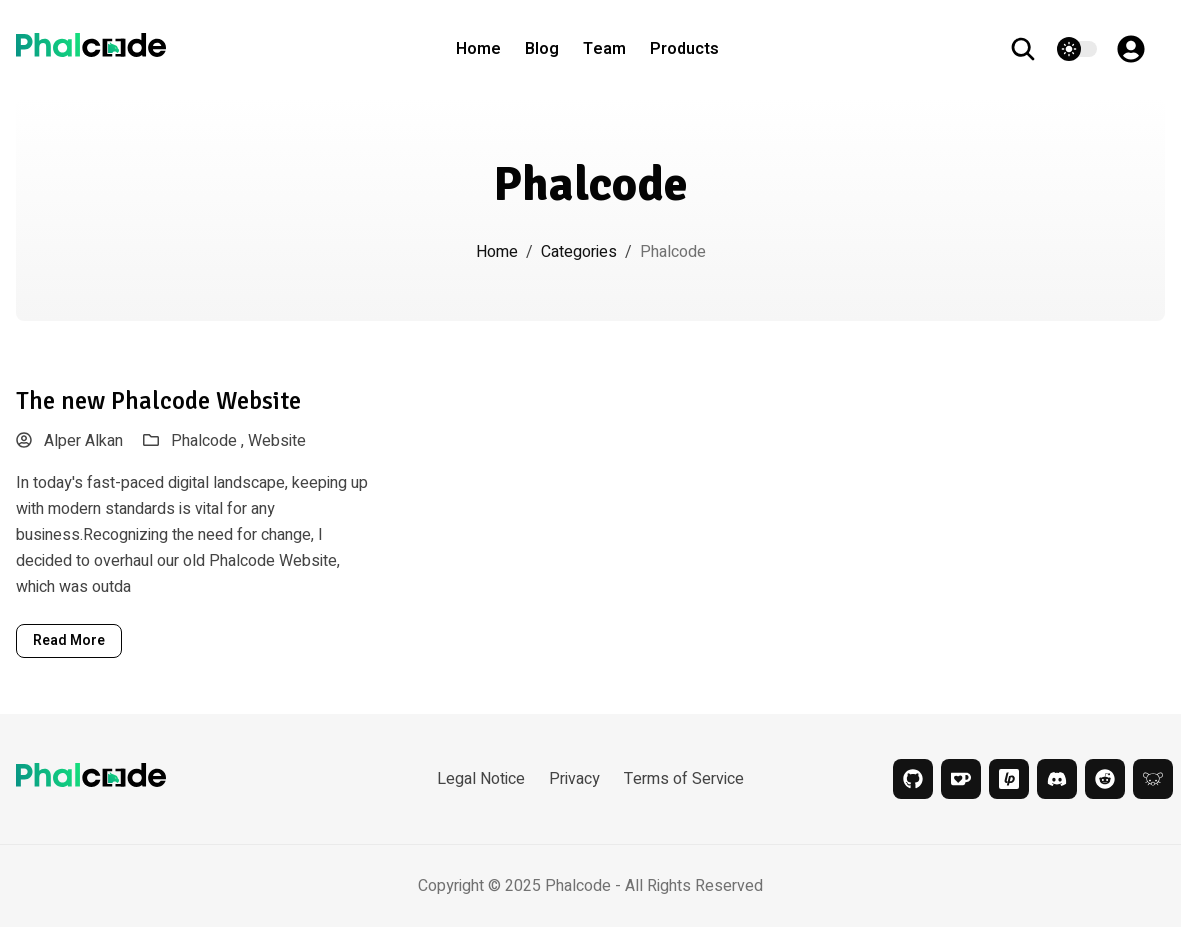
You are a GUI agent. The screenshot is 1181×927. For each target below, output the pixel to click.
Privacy (574, 779)
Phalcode (578, 886)
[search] (1033, 49)
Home (478, 49)
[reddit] (1105, 779)
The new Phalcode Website (158, 400)
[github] (913, 779)
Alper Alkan (69, 441)
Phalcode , (209, 441)
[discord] (1057, 779)
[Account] (1141, 49)
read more (69, 640)
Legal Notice (481, 779)
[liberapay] (1009, 779)
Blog (542, 49)
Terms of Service (684, 779)
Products (684, 49)
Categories (579, 252)
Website (277, 441)
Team (604, 49)
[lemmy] (1153, 779)
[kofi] (961, 779)
